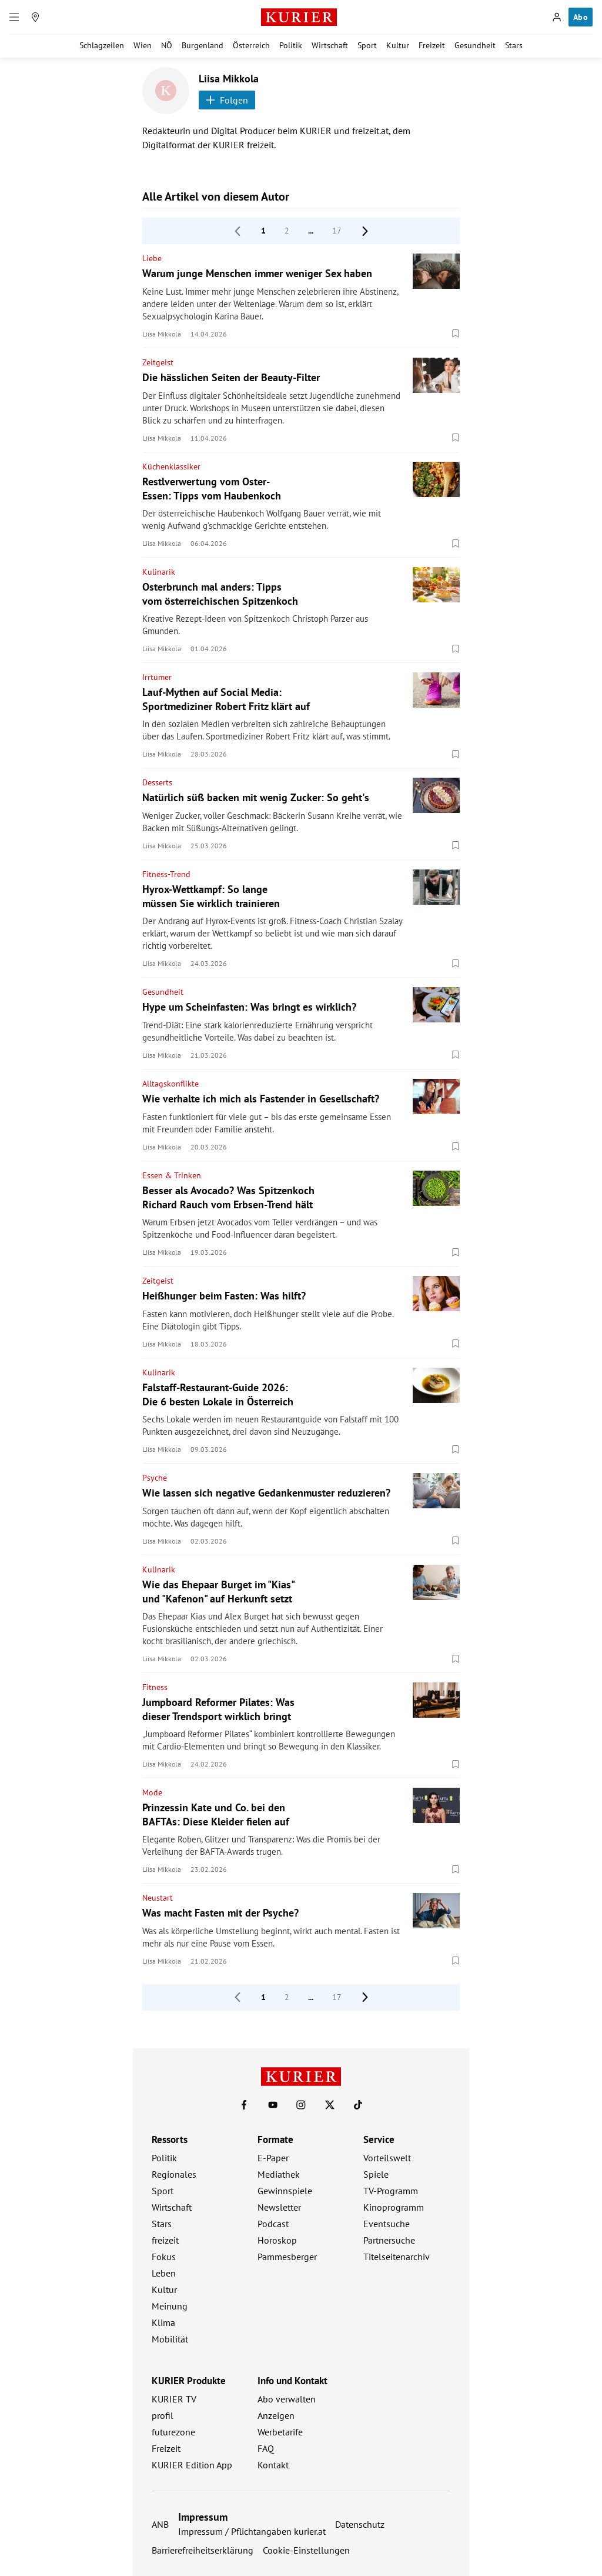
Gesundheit (475, 45)
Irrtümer (157, 677)
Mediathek (278, 2174)
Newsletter (279, 2207)
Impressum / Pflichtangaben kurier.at (252, 2531)
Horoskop (277, 2240)
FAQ (265, 2448)
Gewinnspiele (284, 2191)
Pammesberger (287, 2256)
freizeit (165, 2240)
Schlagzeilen (101, 45)
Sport (367, 45)
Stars (514, 45)
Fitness (155, 1687)
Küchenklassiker (171, 466)
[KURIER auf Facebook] (244, 2104)
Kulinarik (158, 571)
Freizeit (432, 45)
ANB (160, 2524)
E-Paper (273, 2158)
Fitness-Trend (166, 874)
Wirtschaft (330, 45)
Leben (164, 2273)
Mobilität (170, 2339)
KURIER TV (174, 2399)
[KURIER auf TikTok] (358, 2104)
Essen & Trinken (171, 1175)
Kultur (397, 45)
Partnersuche (389, 2240)
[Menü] (14, 17)
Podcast (273, 2224)
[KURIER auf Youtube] (272, 2104)
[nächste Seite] (365, 231)
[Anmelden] (556, 17)
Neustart (157, 1897)
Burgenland (202, 45)
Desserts (157, 782)
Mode (152, 1792)
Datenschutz (359, 2524)
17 (337, 230)
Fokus (164, 2256)
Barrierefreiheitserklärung (202, 2550)
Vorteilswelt (387, 2158)
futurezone (173, 2432)
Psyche (154, 1477)
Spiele (376, 2174)
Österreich (251, 45)
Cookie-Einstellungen (306, 2550)
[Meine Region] (35, 17)
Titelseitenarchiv (396, 2256)
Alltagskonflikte (170, 1083)
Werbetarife (280, 2432)
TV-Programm (390, 2191)
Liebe (152, 258)
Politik (290, 45)
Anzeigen (276, 2415)
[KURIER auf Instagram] (301, 2104)
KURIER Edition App (192, 2465)
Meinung (170, 2306)
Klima (163, 2322)
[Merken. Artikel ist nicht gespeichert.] (456, 333)
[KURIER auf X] (329, 2104)
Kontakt (273, 2465)
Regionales (174, 2174)
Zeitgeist (157, 362)
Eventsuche (386, 2224)
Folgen (227, 100)
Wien (142, 45)
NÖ (166, 45)
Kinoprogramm (393, 2207)
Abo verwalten (286, 2399)
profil (162, 2415)
